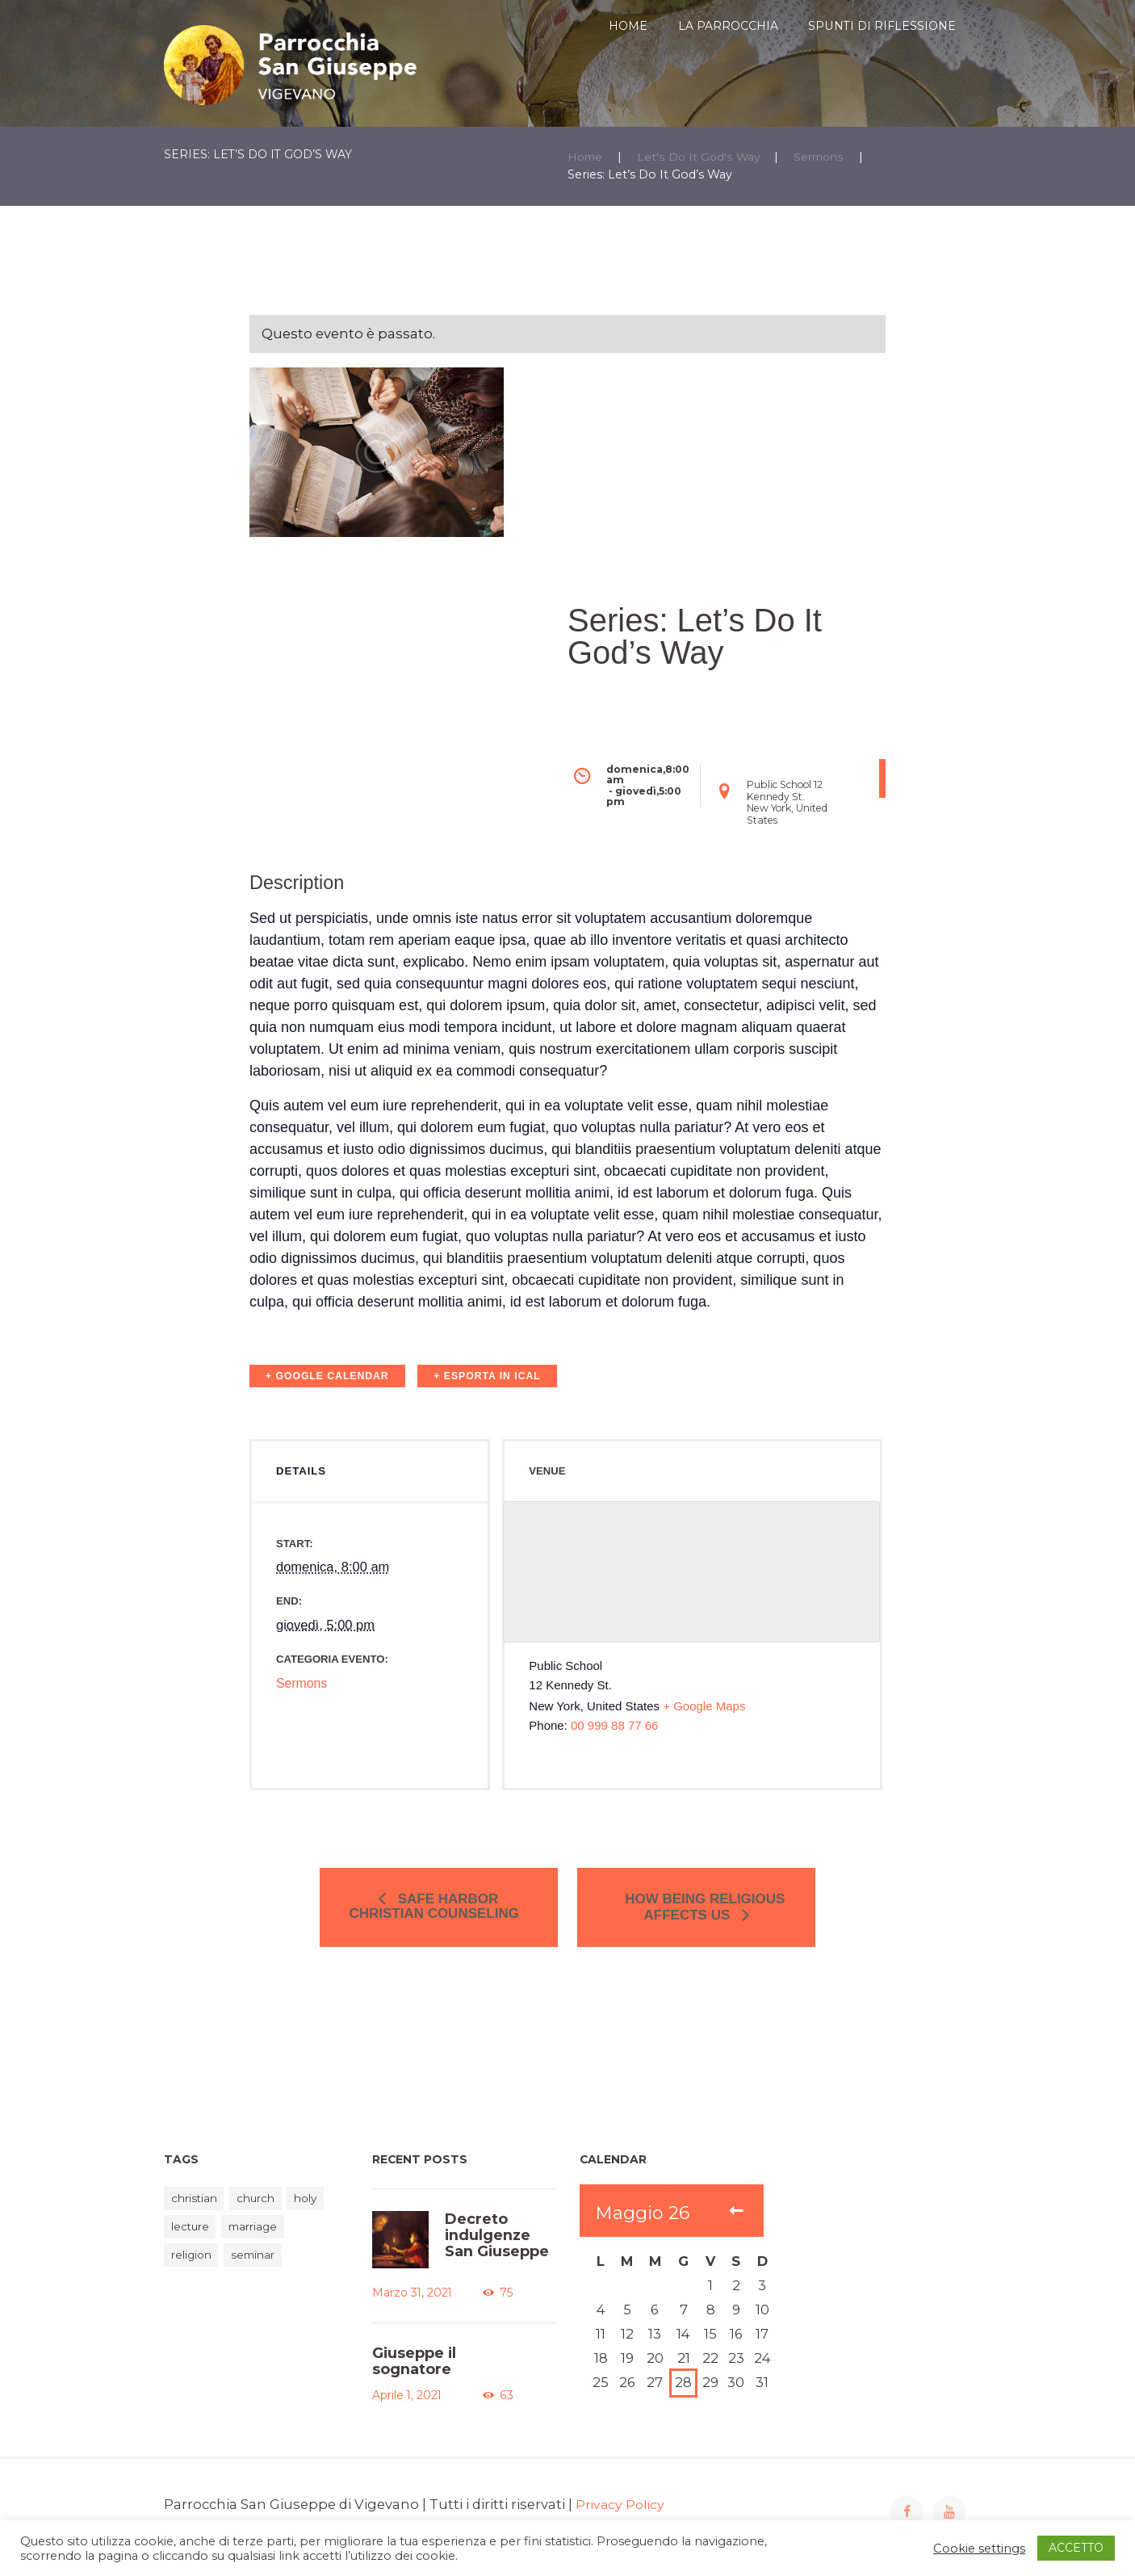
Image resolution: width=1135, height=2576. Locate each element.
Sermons (825, 157)
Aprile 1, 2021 (403, 2407)
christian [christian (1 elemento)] (195, 2214)
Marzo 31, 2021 (408, 2307)
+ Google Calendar (327, 1376)
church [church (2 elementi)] (262, 2214)
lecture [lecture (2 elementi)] (191, 2244)
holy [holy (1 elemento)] (316, 2214)
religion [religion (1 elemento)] (193, 2273)
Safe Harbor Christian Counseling (443, 1914)
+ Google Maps (704, 1736)
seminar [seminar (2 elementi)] (260, 2273)
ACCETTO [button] (1076, 2547)
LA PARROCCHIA (728, 26)
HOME (628, 26)
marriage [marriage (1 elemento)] (260, 2244)
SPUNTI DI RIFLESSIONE (882, 26)
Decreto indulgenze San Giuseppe (493, 2249)
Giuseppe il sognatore (411, 2375)
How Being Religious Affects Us (696, 1914)
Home (586, 157)
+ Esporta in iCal (486, 1376)
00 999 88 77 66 (614, 1756)
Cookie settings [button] (979, 2548)
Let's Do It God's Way (702, 157)
